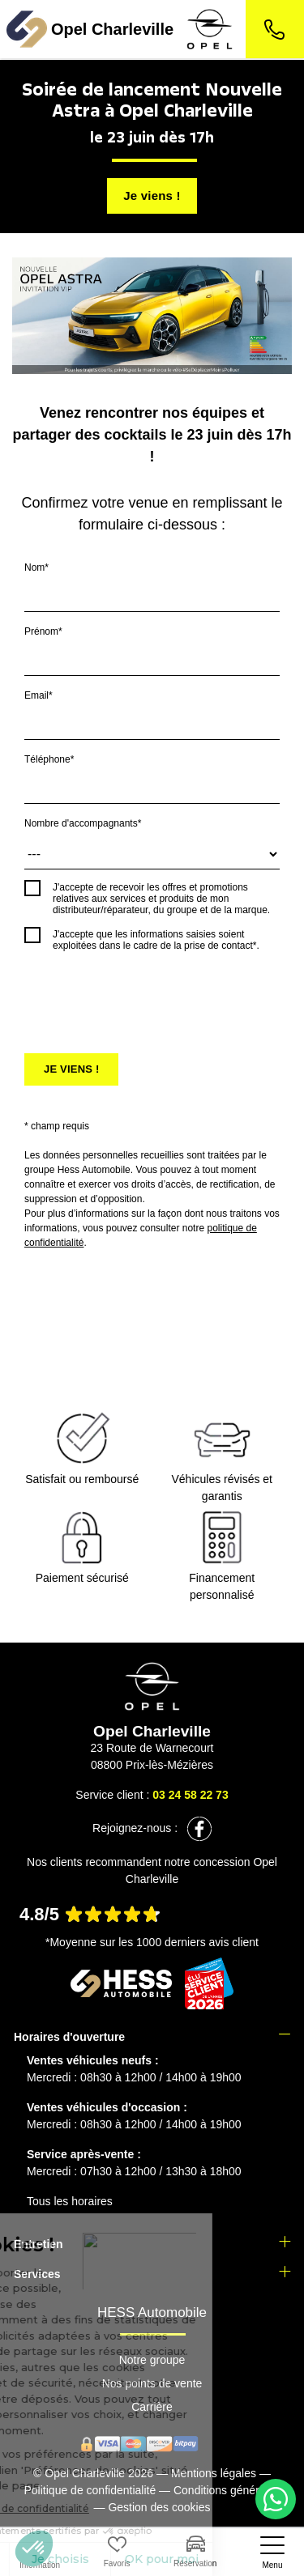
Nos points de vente (152, 2383)
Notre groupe (152, 2359)
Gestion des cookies (159, 2507)
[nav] (272, 2553)
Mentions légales (213, 2473)
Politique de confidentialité (90, 2490)
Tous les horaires (70, 2201)
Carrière (152, 2406)
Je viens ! (151, 195)
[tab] (152, 2037)
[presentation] (147, 995)
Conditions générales (226, 2490)
